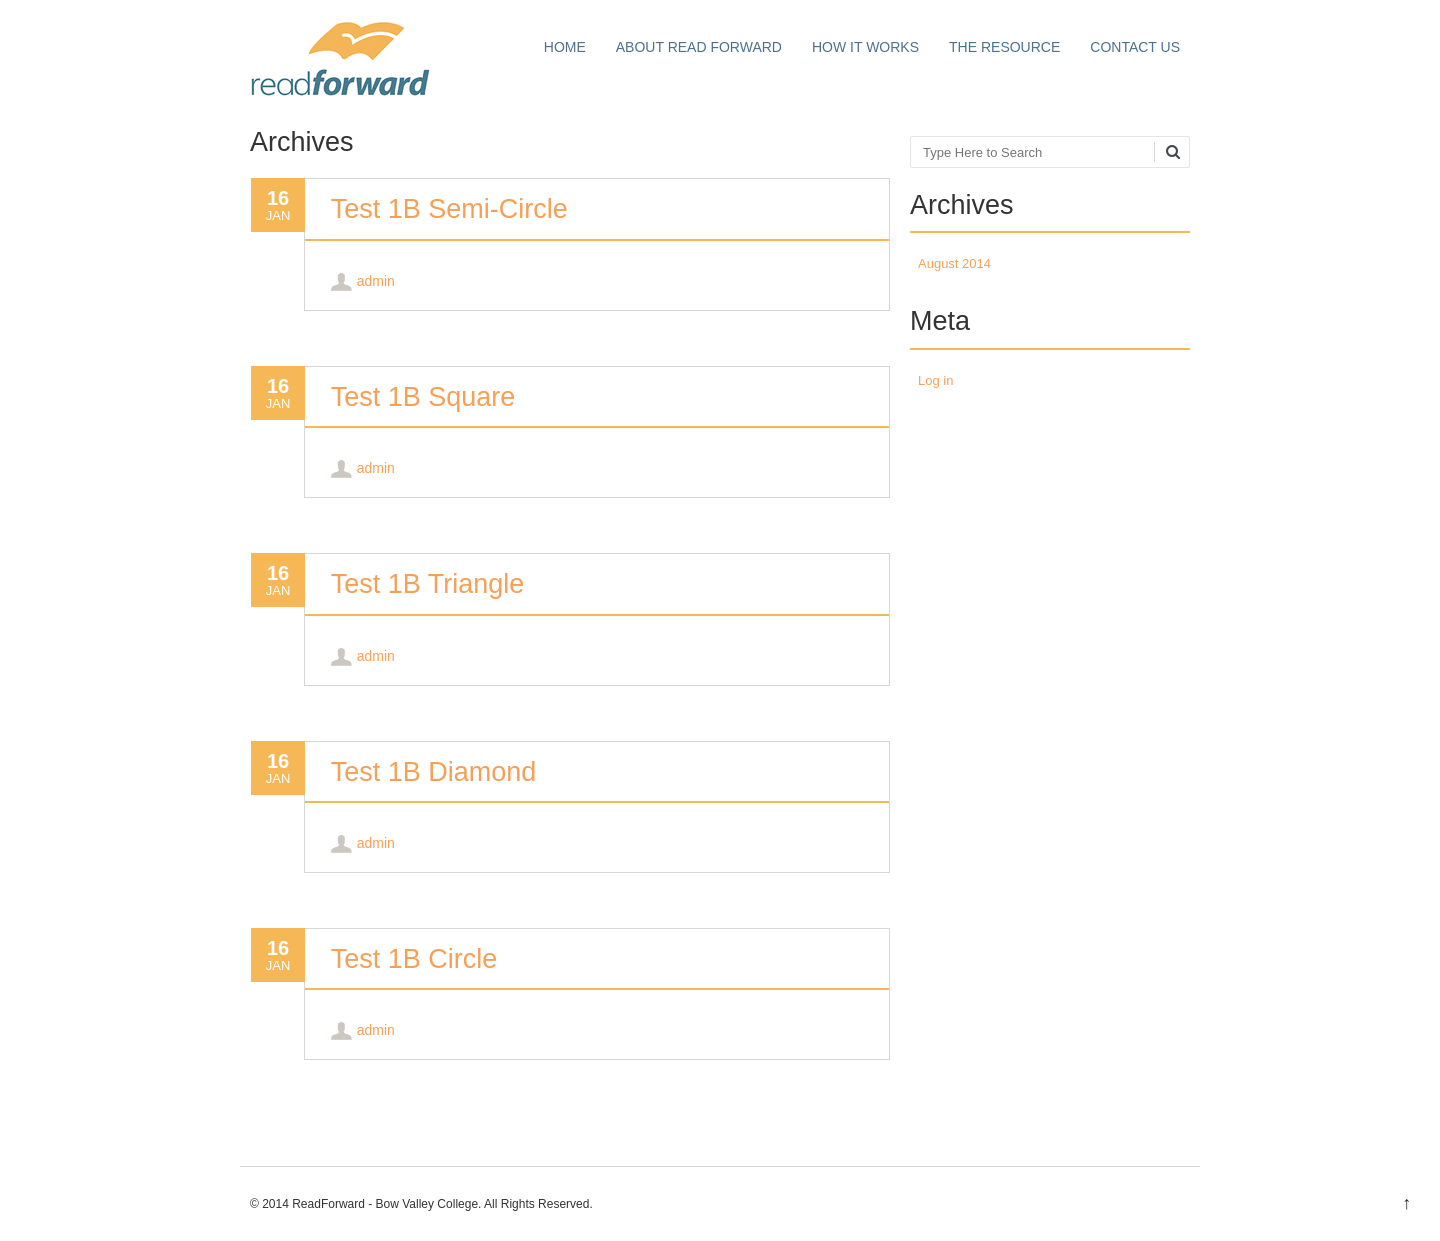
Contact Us (1135, 47)
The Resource (1004, 47)
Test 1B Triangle (428, 584)
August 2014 (954, 263)
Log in (935, 380)
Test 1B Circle (414, 959)
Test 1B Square (423, 397)
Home (565, 47)
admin (376, 281)
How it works (865, 47)
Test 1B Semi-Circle (449, 209)
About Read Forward (699, 47)
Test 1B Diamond (434, 772)
